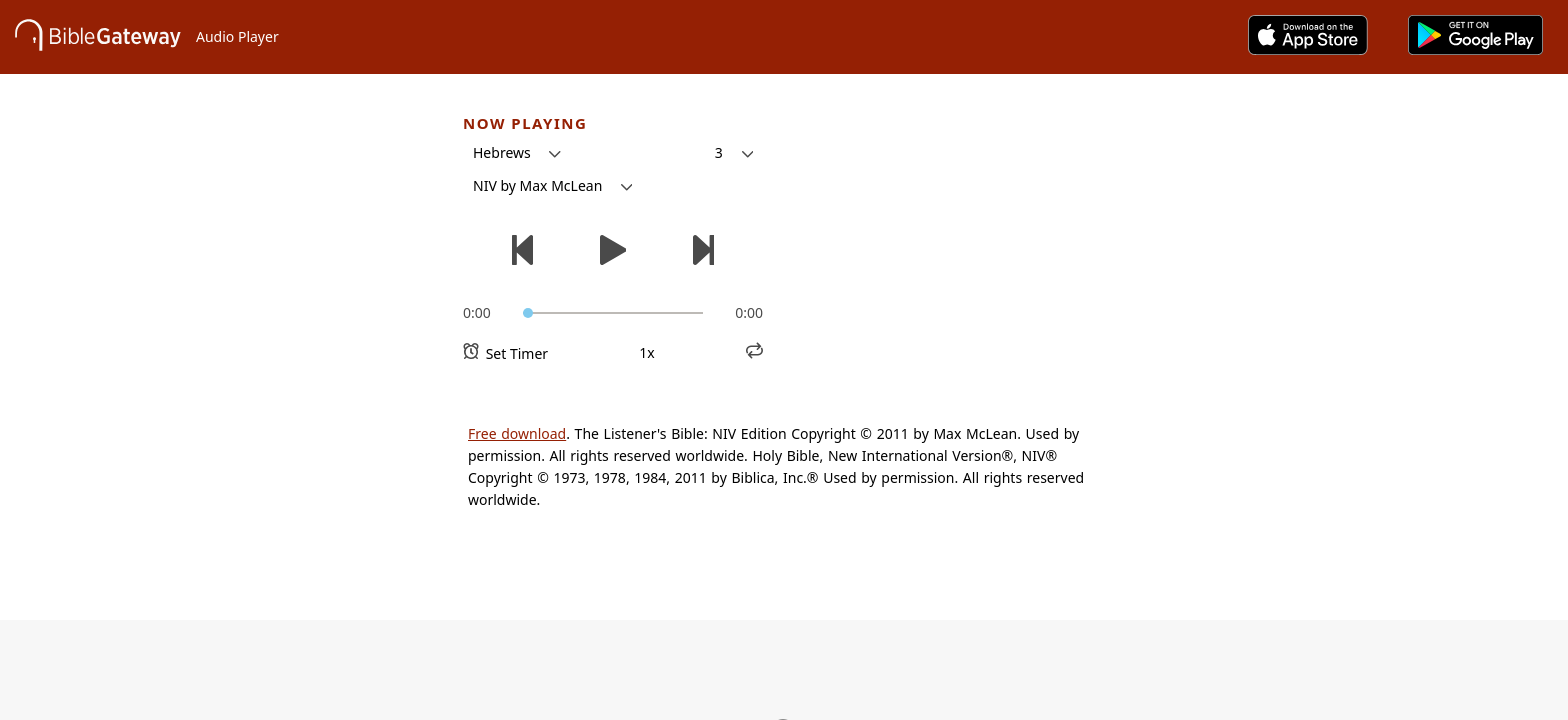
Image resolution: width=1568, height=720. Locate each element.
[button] (517, 153)
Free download (517, 433)
